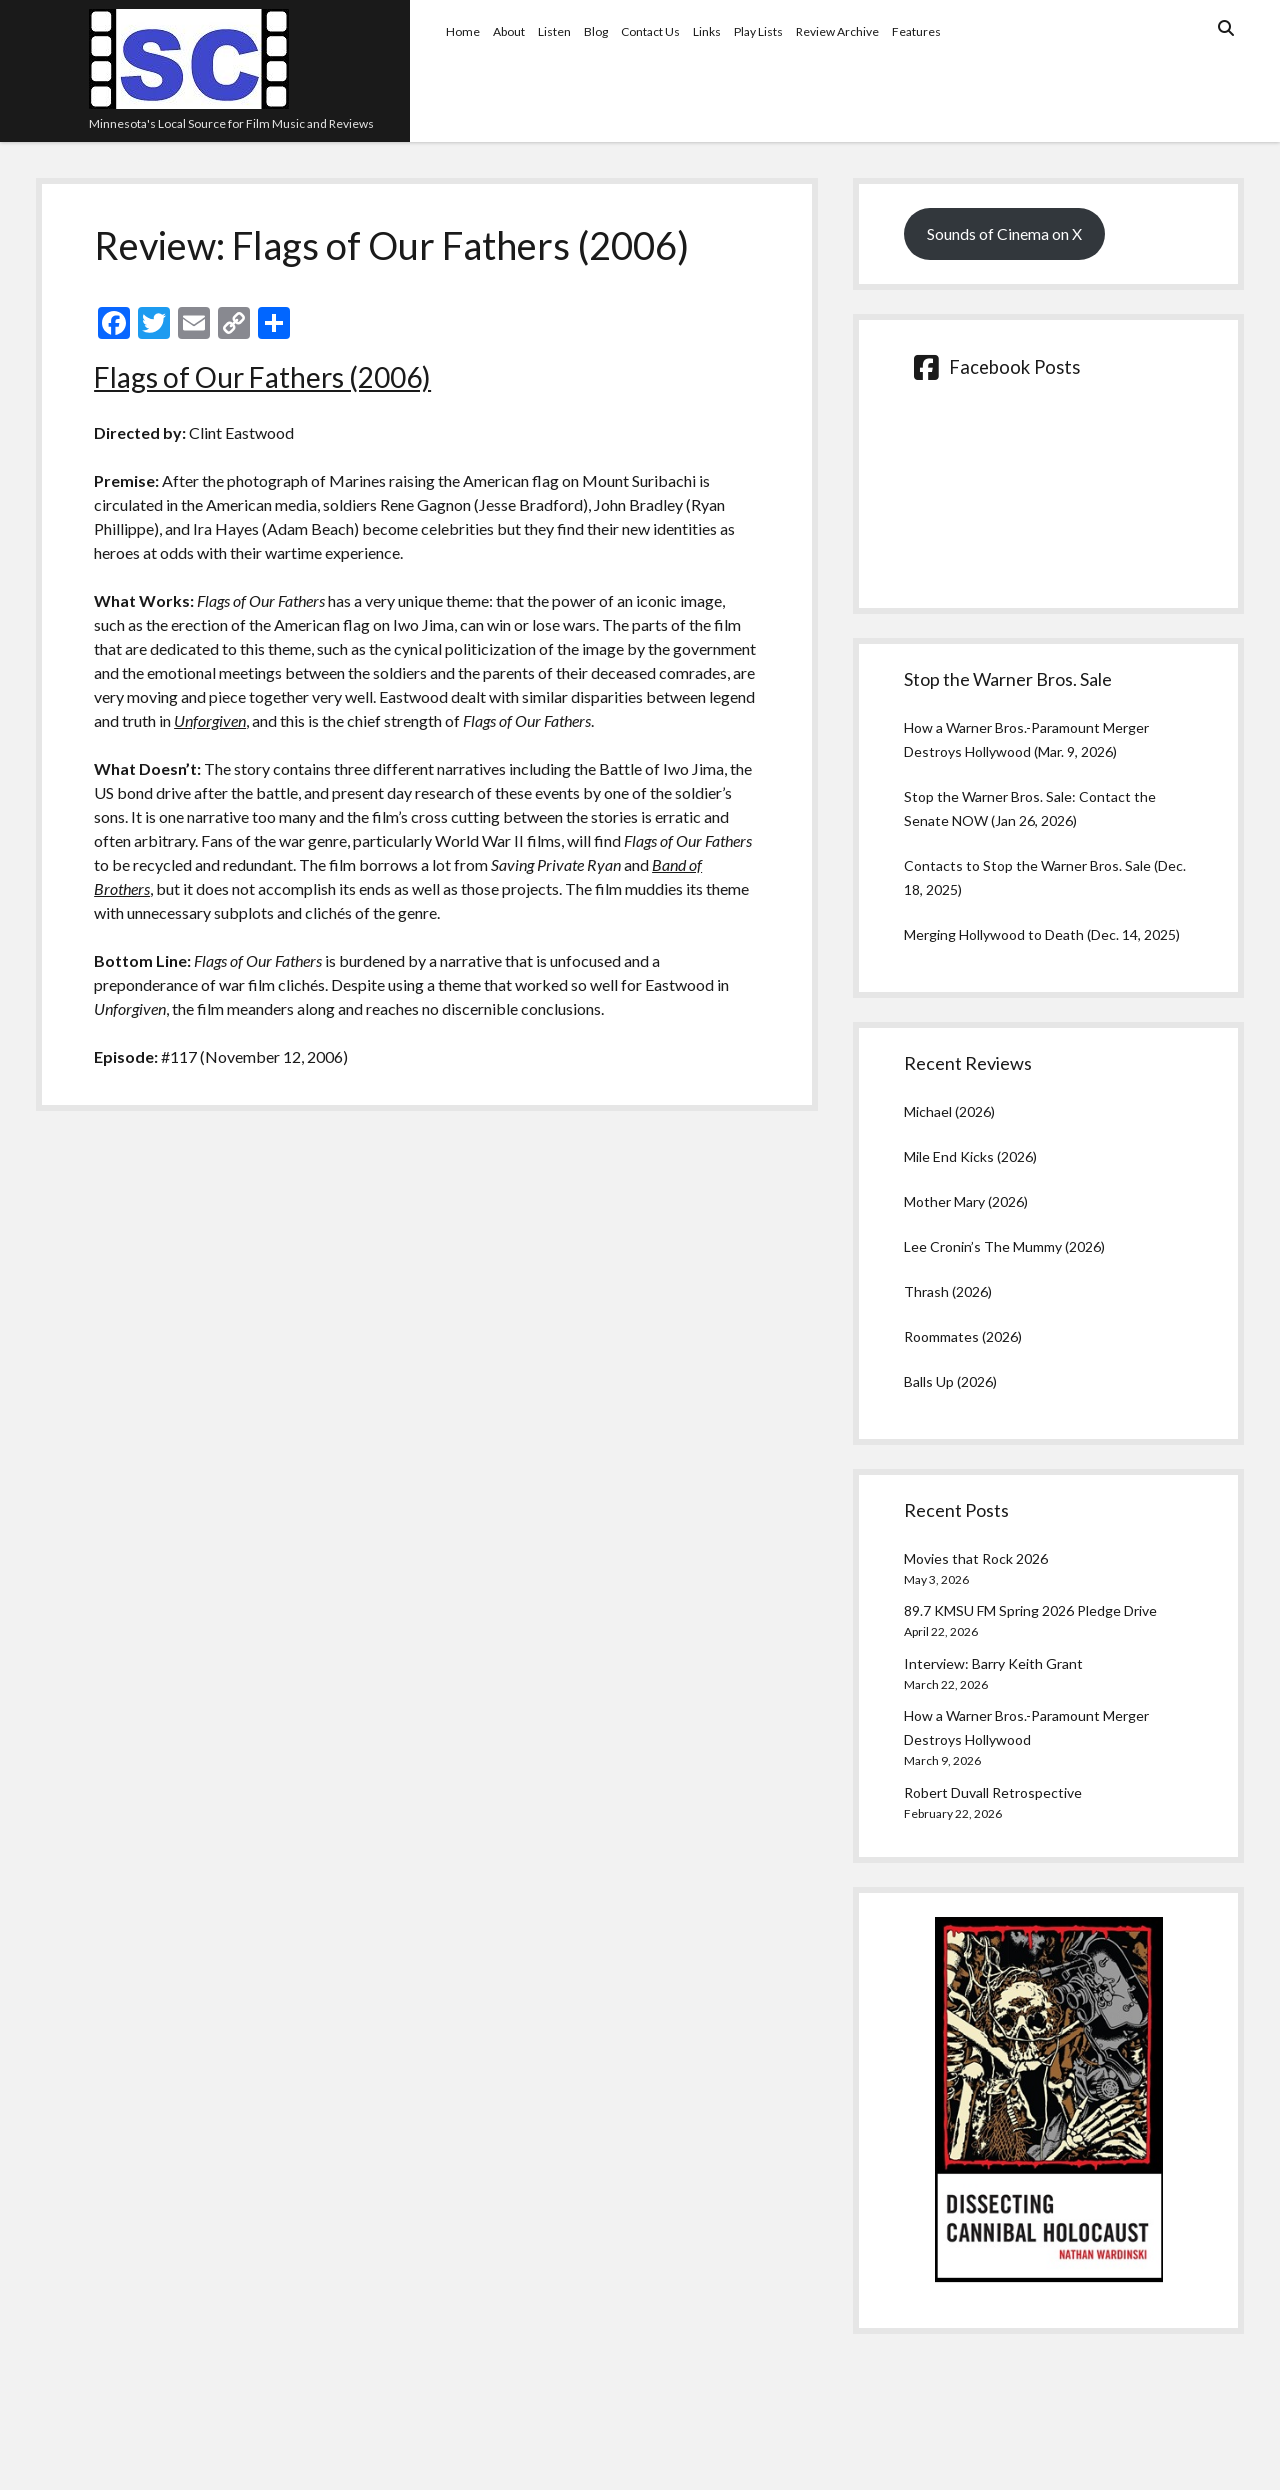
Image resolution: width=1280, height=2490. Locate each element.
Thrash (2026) (948, 1291)
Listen (554, 31)
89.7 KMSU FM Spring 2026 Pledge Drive (1030, 1610)
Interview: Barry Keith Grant (993, 1663)
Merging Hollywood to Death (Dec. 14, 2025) (1042, 934)
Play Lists (758, 31)
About (509, 31)
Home (463, 31)
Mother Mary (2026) (966, 1201)
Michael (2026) (949, 1111)
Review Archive (837, 31)
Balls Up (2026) (950, 1381)
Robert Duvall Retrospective (993, 1792)
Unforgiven (210, 720)
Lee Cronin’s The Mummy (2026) (1004, 1246)
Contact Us (650, 31)
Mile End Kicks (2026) (970, 1156)
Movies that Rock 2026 (976, 1558)
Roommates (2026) (963, 1336)
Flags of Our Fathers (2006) (262, 377)
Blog (596, 31)
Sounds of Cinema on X (1004, 233)
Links (707, 31)
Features (916, 31)
